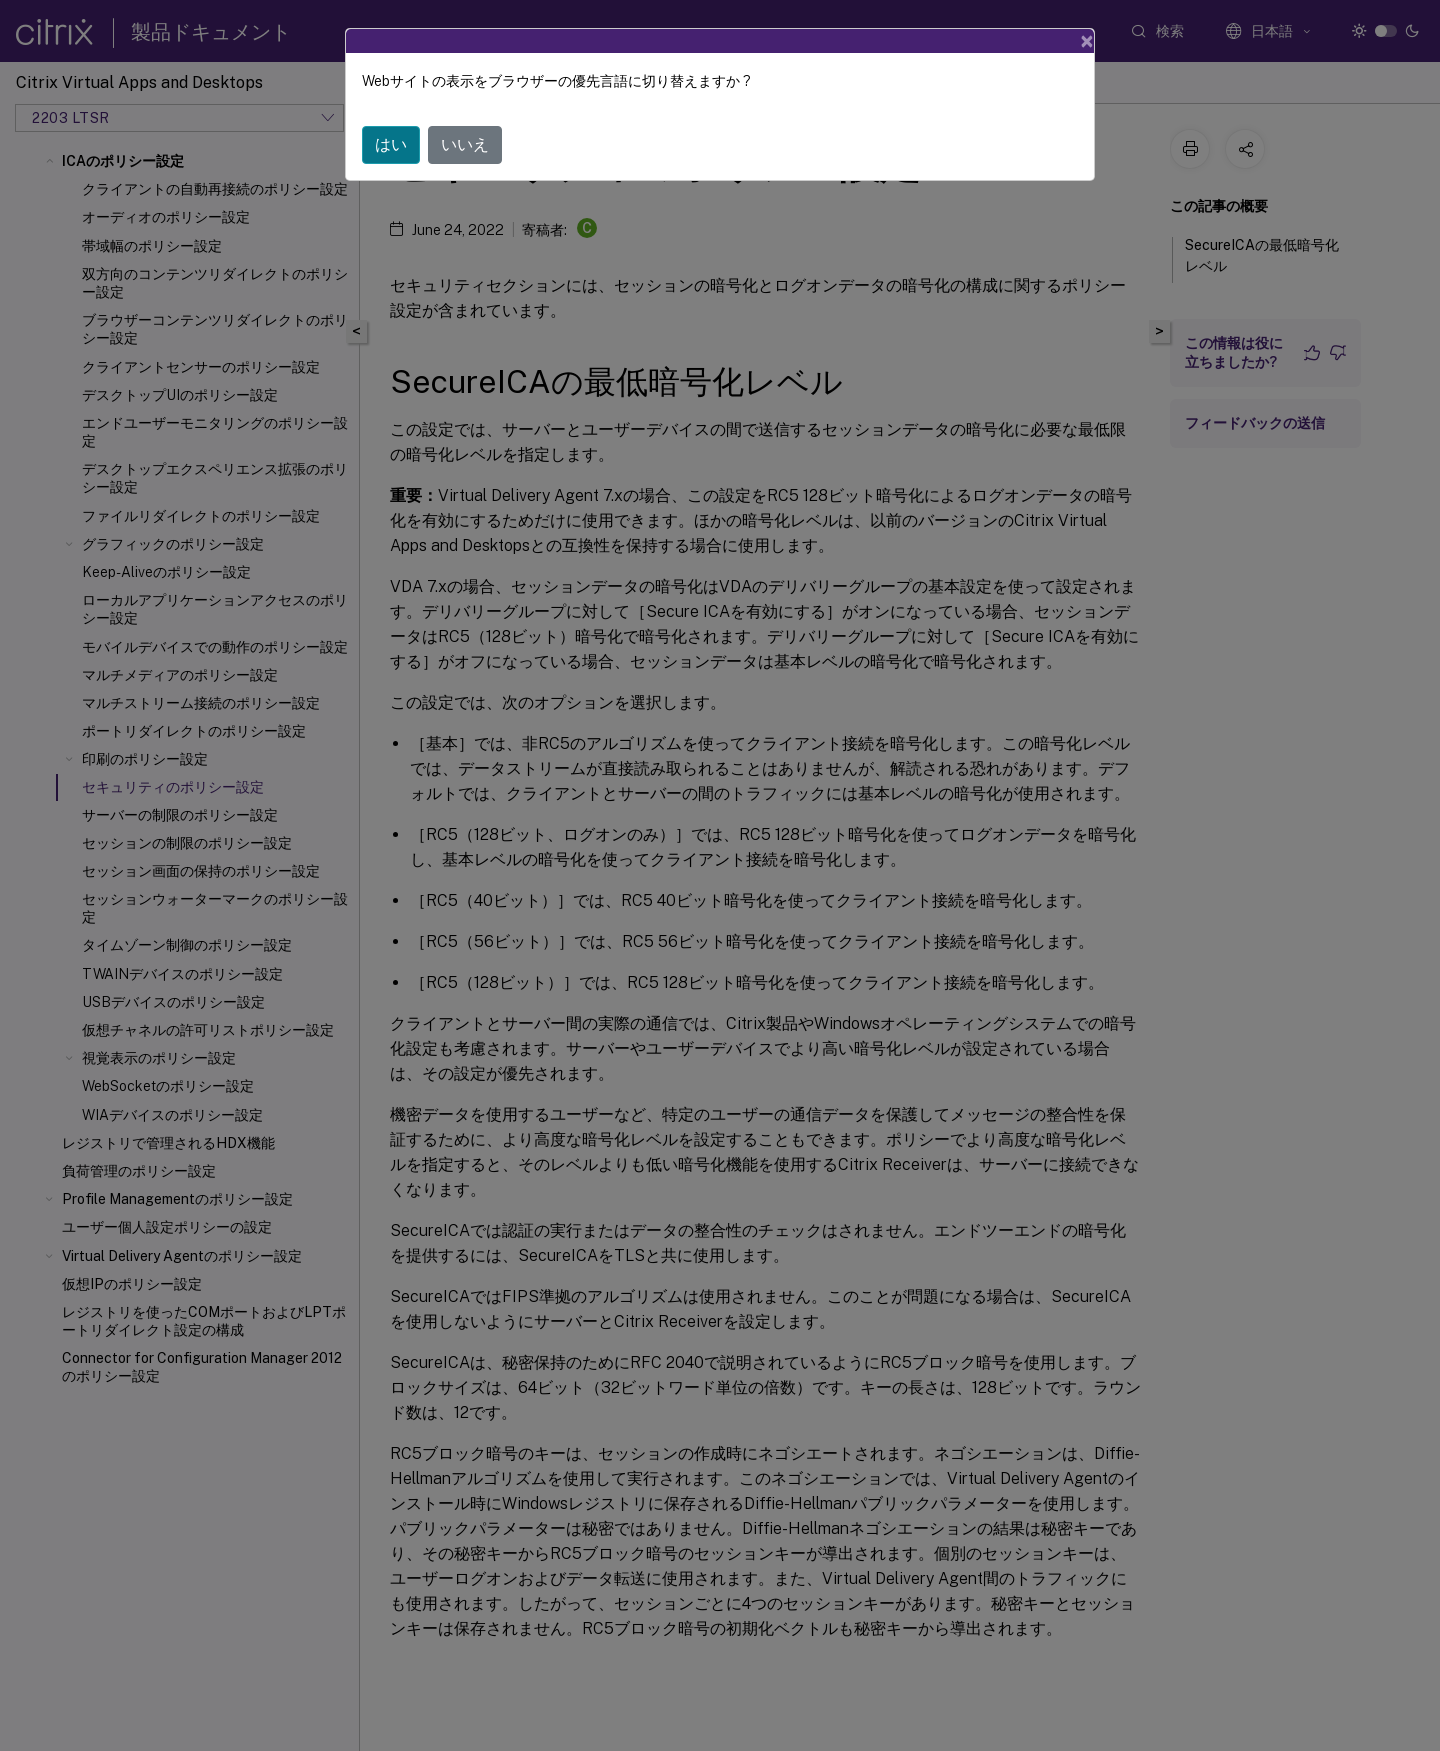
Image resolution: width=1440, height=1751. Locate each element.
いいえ (465, 144)
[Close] (1087, 41)
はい (391, 144)
